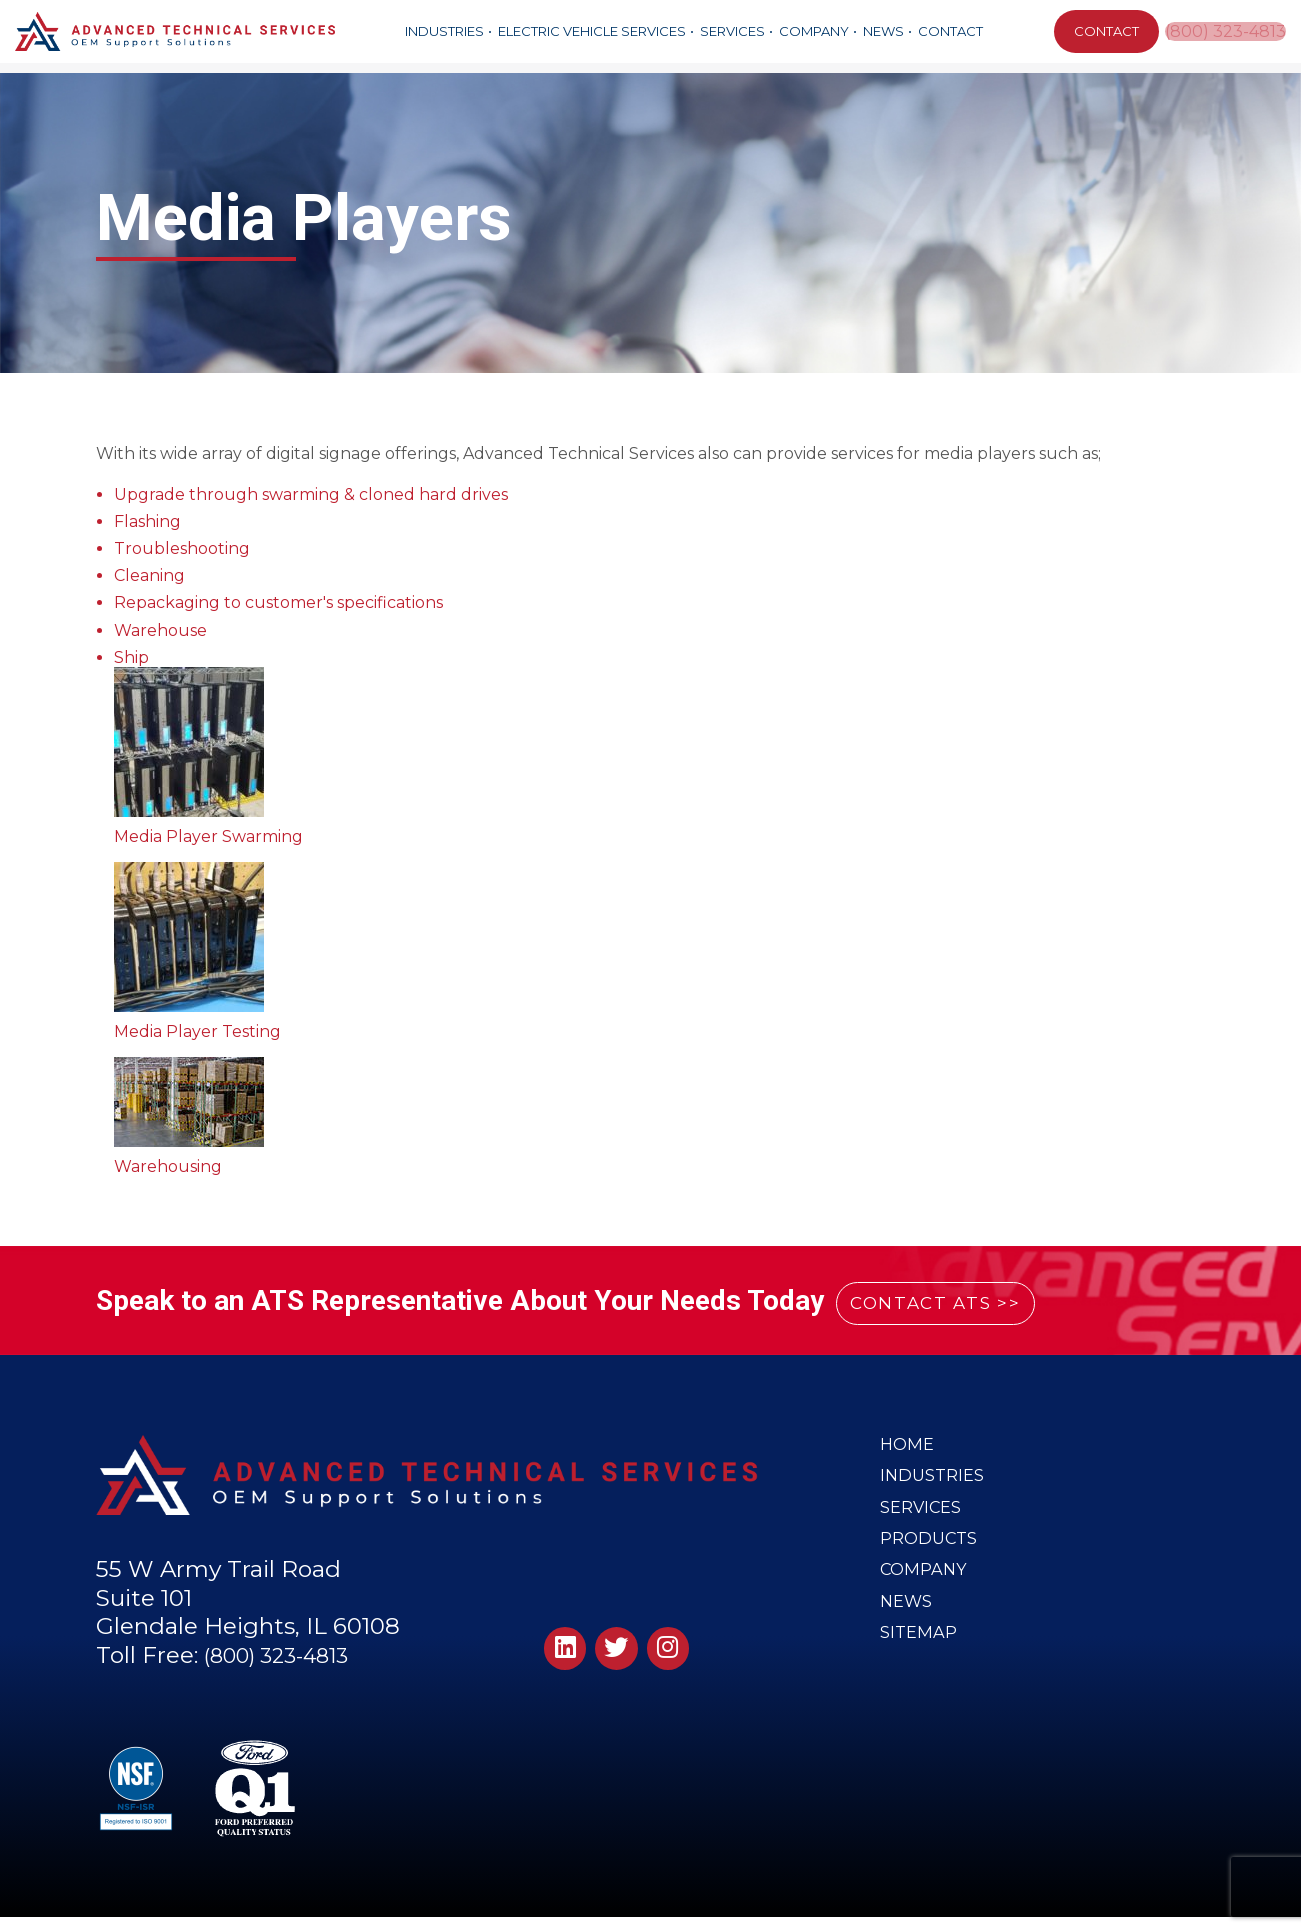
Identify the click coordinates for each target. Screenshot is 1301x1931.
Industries (443, 31)
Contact (949, 31)
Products (930, 1553)
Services (731, 31)
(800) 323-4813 (1225, 31)
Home (907, 1446)
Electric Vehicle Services (591, 31)
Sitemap (919, 1659)
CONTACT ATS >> (959, 1301)
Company (813, 31)
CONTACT (1102, 31)
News (882, 31)
